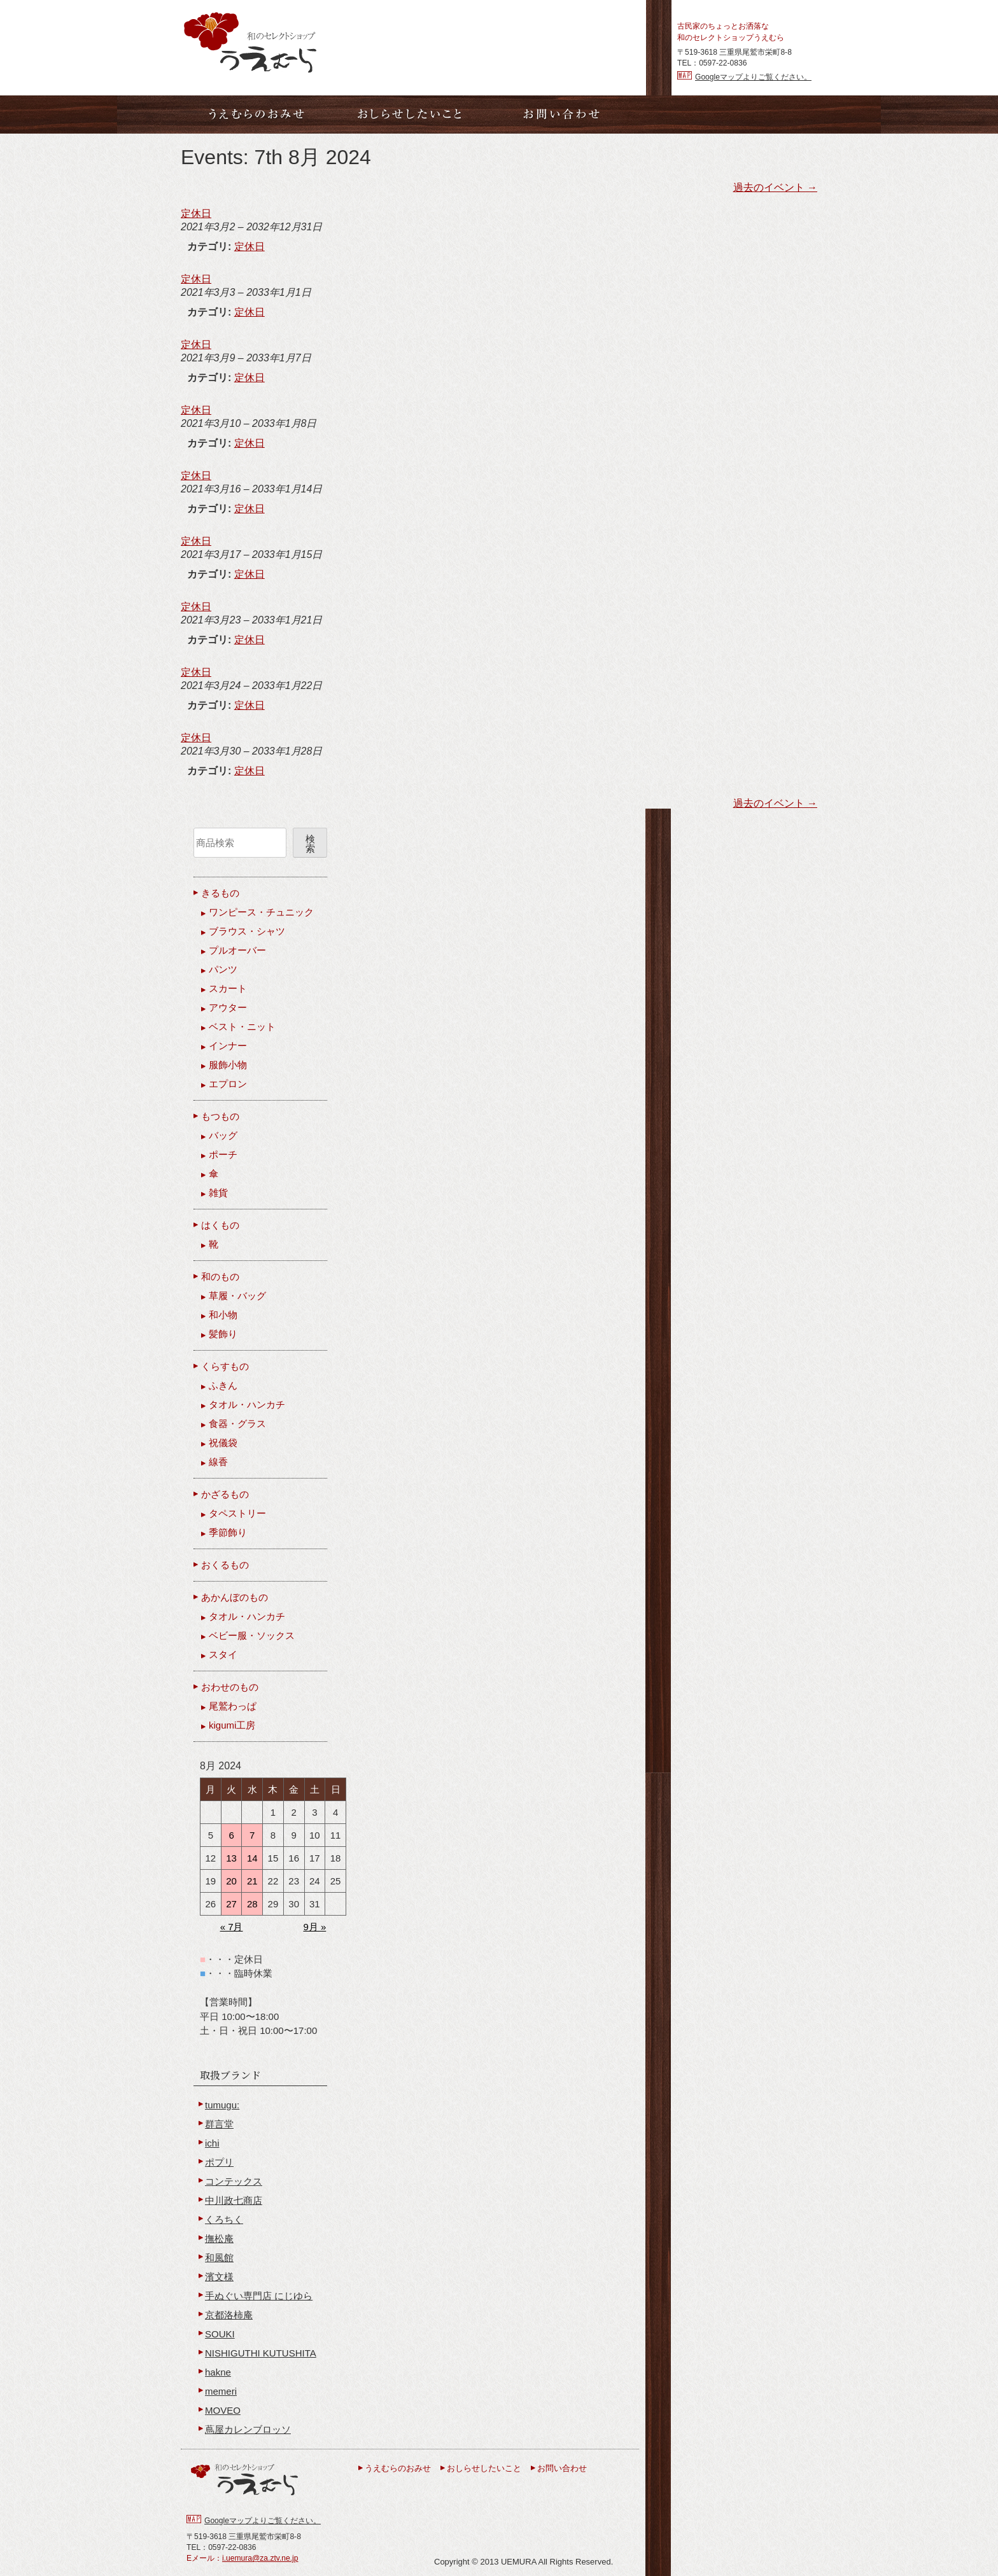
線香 (218, 1461)
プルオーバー (237, 950)
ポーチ (223, 1154)
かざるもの (225, 1494)
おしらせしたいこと (484, 2468)
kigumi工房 (232, 1725)
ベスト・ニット (242, 1026)
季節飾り (228, 1532)
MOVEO (223, 2410)
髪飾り (223, 1333)
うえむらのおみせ (398, 2468)
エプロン (228, 1083)
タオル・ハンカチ (247, 1404)
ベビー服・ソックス (252, 1635)
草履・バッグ (237, 1295)
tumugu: (222, 2104)
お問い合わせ (562, 2468)
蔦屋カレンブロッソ (248, 2429)
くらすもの (225, 1366)
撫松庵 (219, 2238)
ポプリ (219, 2162)
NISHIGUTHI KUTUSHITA (260, 2353)
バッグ (223, 1135)
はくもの (220, 1225)
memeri (221, 2391)
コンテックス (233, 2181)
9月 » (314, 1926)
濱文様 (219, 2276)
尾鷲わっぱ (233, 1706)
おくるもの (225, 1564)
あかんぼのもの (234, 1597)
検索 (310, 843)
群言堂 (219, 2124)
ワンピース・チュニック (261, 912)
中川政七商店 (233, 2200)
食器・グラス (237, 1423)
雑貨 (218, 1192)
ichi (212, 2143)
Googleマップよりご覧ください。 (753, 77)
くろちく (224, 2219)
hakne (218, 2372)
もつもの (220, 1116)
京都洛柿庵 (229, 2314)
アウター (228, 1007)
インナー (228, 1045)
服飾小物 (228, 1064)
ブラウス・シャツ (247, 931)
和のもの (220, 1276)
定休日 (249, 246)
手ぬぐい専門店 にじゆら (259, 2295)
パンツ (223, 969)
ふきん (223, 1385)
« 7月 (231, 1926)
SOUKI (220, 2334)
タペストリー (237, 1513)
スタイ (223, 1654)
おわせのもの (229, 1686)
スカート (228, 988)
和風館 (219, 2257)
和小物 (223, 1314)
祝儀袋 (223, 1442)
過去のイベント (775, 187)
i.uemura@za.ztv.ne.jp (260, 2558)
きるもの (220, 893)
